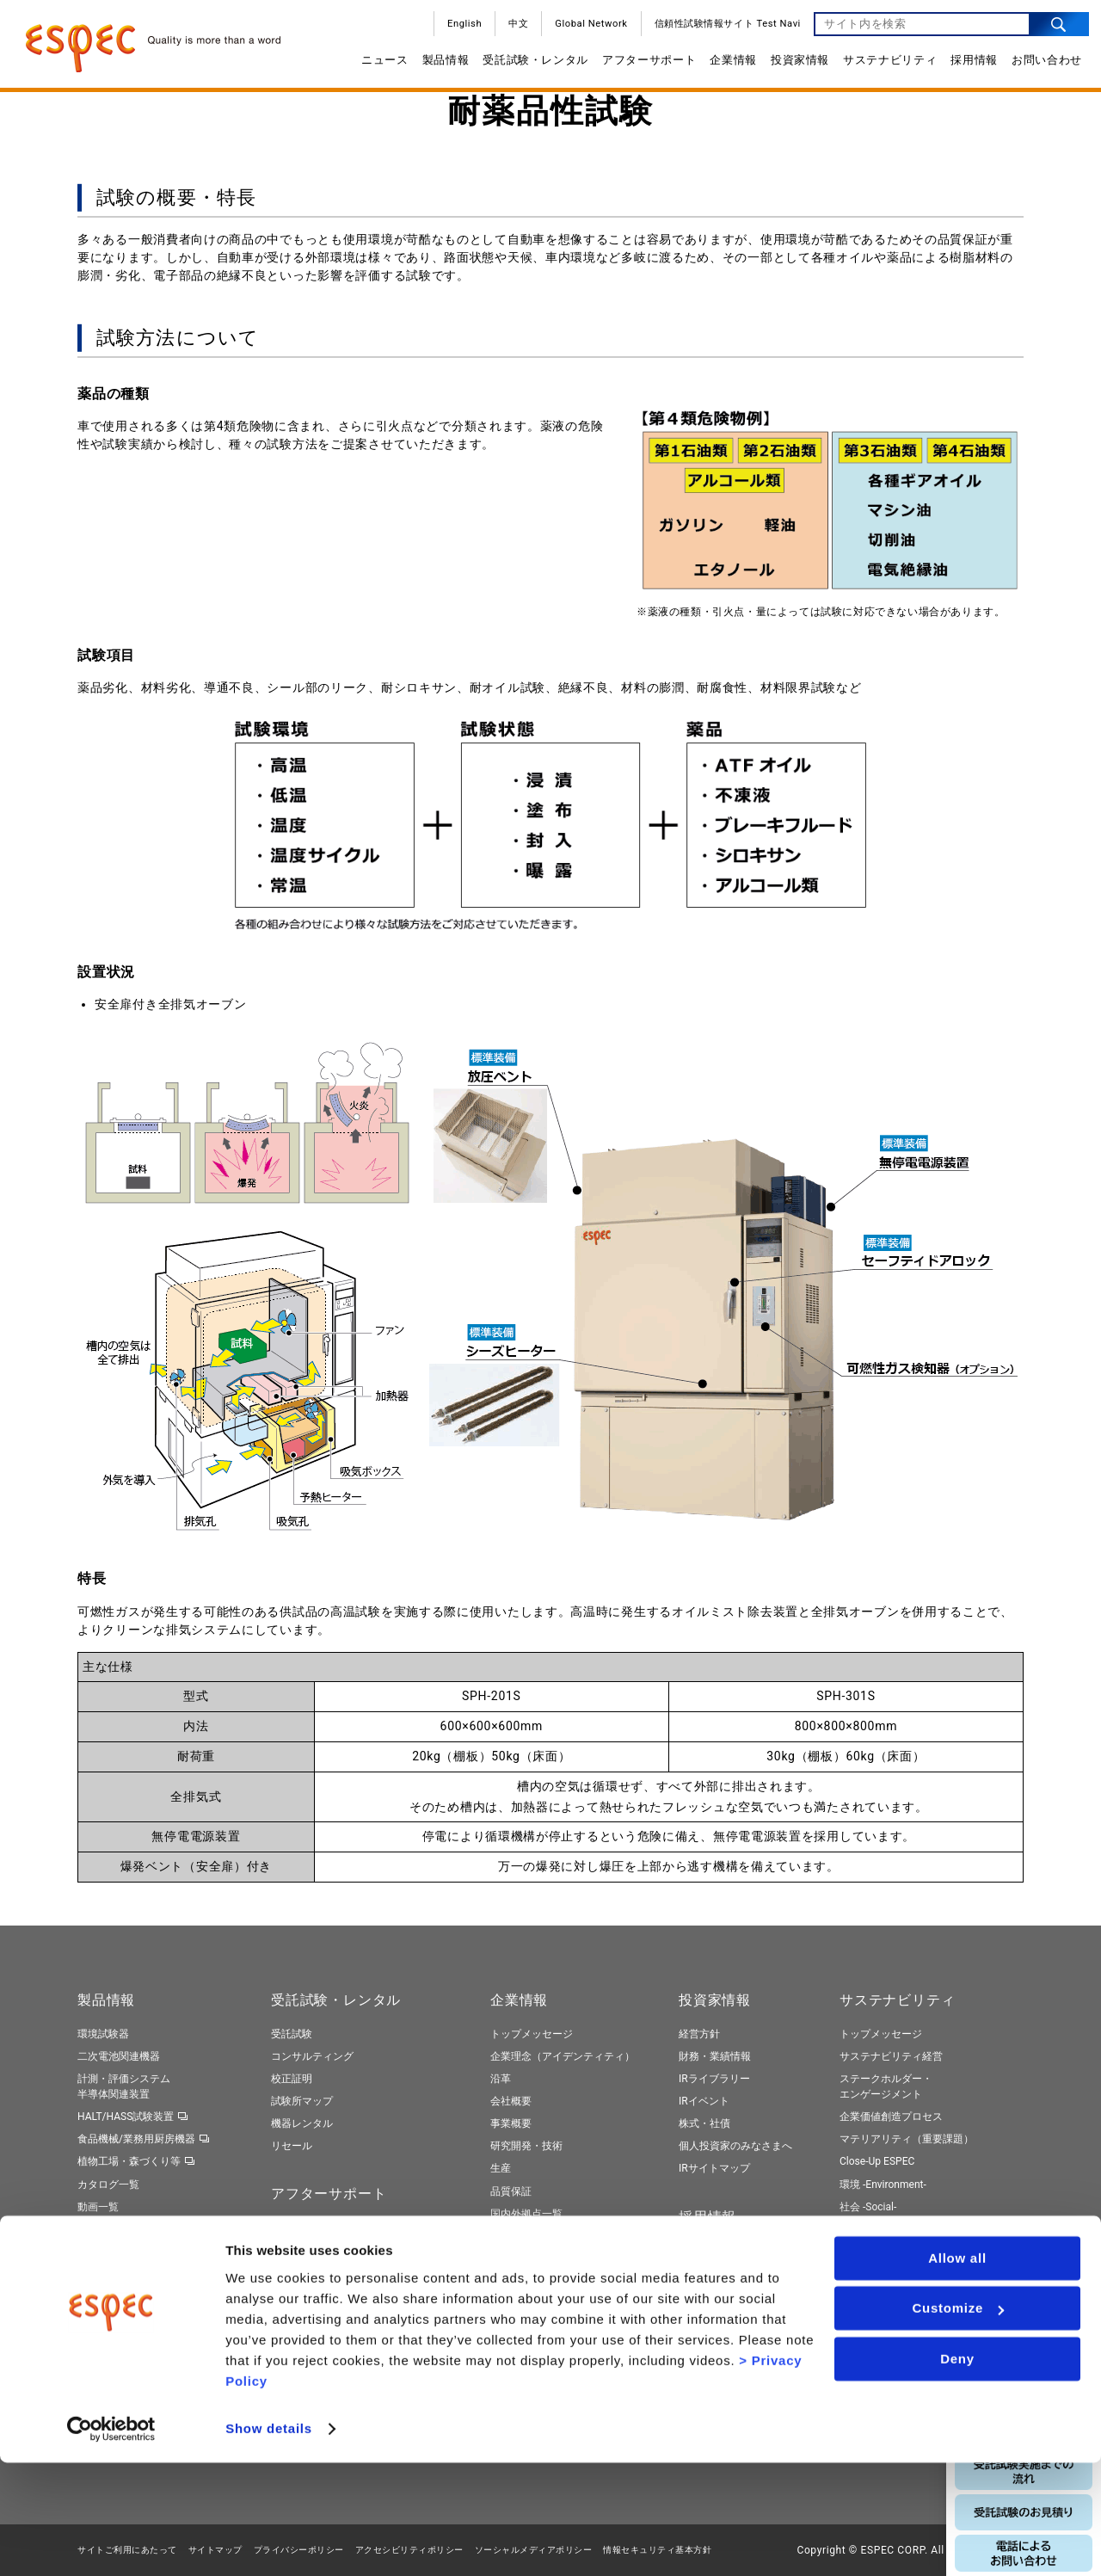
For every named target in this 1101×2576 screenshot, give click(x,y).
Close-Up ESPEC (877, 2161)
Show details (268, 2542)
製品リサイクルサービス (327, 2318)
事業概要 (511, 2123)
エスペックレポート (886, 2267)
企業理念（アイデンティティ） (562, 2056)
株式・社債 (704, 2123)
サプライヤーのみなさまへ (552, 2236)
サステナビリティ (884, 65)
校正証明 (291, 2079)
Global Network (585, 29)
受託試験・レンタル (529, 65)
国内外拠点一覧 (526, 2214)
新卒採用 (699, 2251)
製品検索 (98, 2229)
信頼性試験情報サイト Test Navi (722, 29)
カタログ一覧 (108, 2185)
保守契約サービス (312, 2228)
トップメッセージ (531, 2034)
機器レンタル (302, 2123)
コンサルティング (312, 2056)
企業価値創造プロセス (891, 2117)
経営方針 (699, 2034)
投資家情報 (794, 65)
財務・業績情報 (715, 2056)
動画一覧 (98, 2207)
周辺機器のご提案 (312, 2273)
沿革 (500, 2079)
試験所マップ (302, 2101)
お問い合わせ (1041, 65)
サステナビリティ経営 (891, 2056)
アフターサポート (643, 65)
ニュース (379, 65)
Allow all (957, 2371)
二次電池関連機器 (118, 2056)
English (458, 29)
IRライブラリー (714, 2079)
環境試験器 (103, 2034)
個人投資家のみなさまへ (735, 2146)
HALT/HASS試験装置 (125, 2117)
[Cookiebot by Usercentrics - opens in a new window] (111, 2542)
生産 (500, 2168)
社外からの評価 (876, 2312)
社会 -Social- (868, 2207)
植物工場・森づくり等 (129, 2161)
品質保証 (511, 2191)
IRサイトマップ (714, 2168)
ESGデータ (864, 2289)
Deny (957, 2472)
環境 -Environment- (883, 2185)
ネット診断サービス (317, 2295)
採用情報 (968, 65)
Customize (958, 2421)
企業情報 (727, 65)
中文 (512, 29)
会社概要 (511, 2101)
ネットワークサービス (322, 2251)
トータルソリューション (134, 2252)
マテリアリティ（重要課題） (907, 2139)
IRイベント (704, 2101)
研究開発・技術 (526, 2146)
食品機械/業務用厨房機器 (136, 2139)
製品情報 (440, 65)
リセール (291, 2146)
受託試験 (291, 2034)
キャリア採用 (710, 2273)
